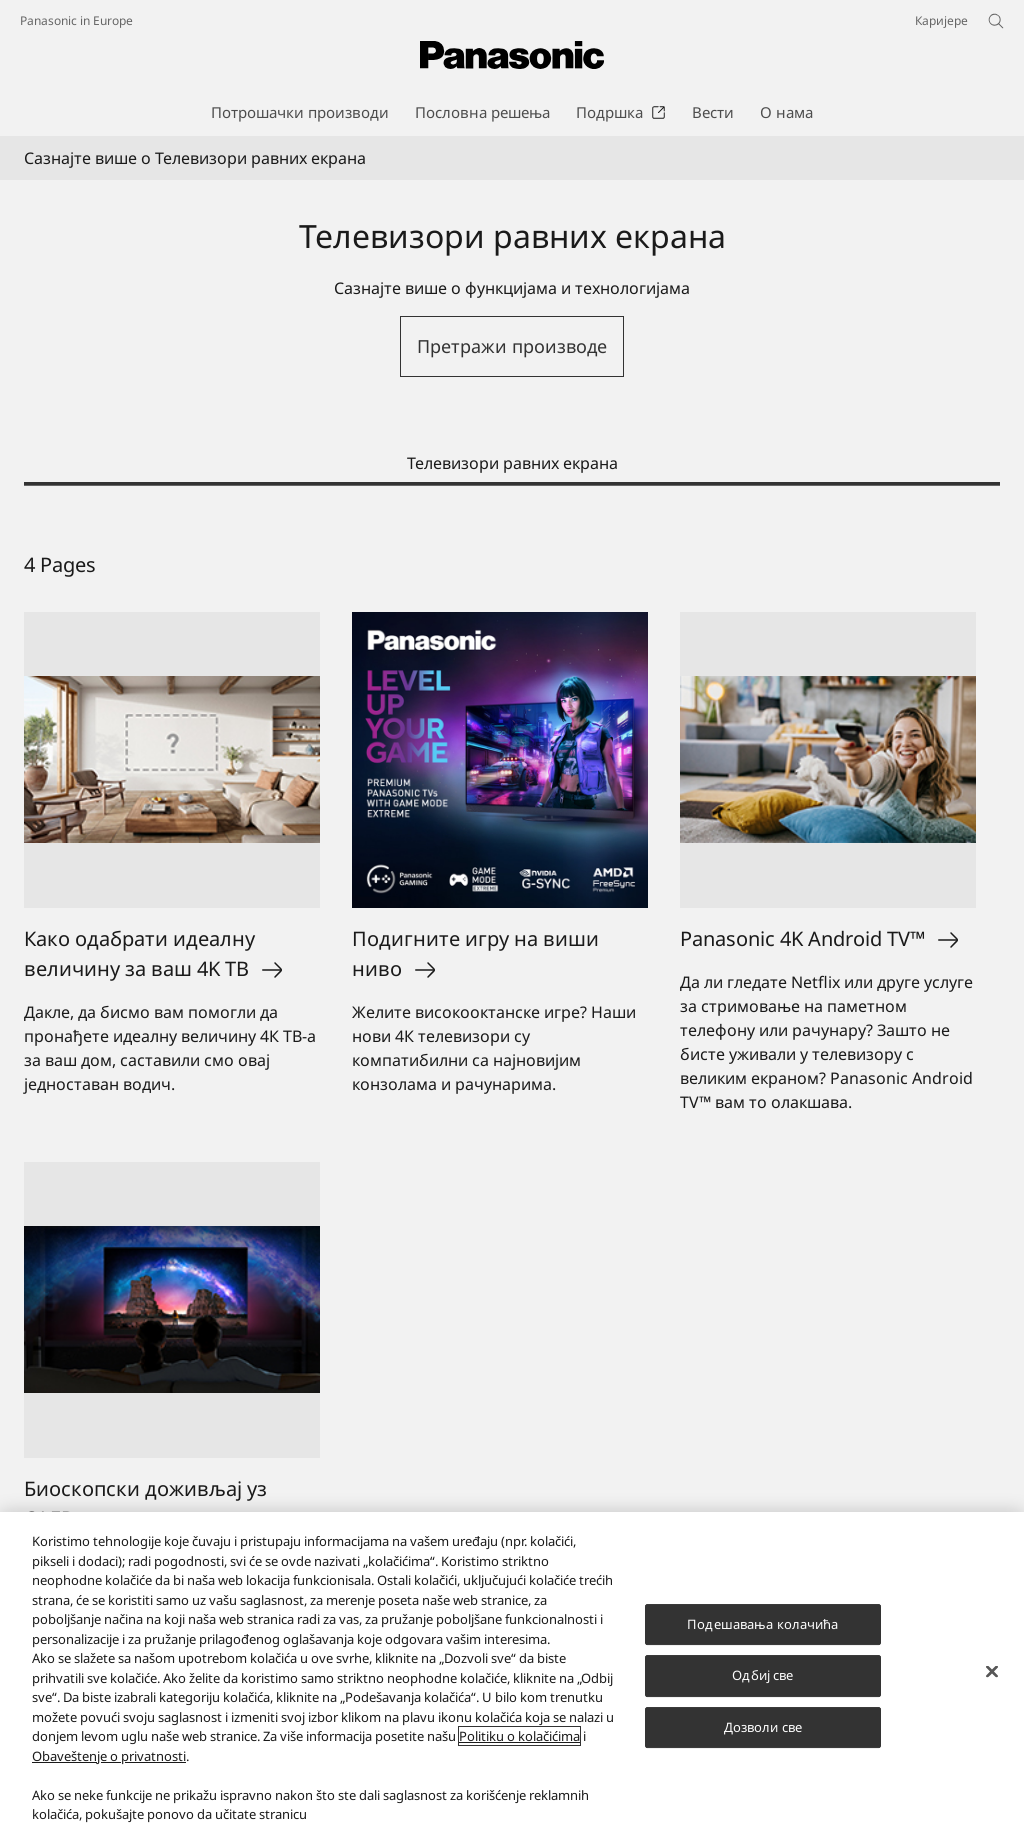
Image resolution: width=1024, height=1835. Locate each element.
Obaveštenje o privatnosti (109, 1756)
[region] (512, 1673)
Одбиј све (762, 1675)
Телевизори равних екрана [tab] (512, 463)
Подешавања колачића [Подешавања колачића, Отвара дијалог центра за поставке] (762, 1624)
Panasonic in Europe (76, 20)
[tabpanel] (512, 1090)
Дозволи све (763, 1727)
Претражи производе (512, 346)
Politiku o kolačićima (519, 1736)
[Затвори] (992, 1671)
